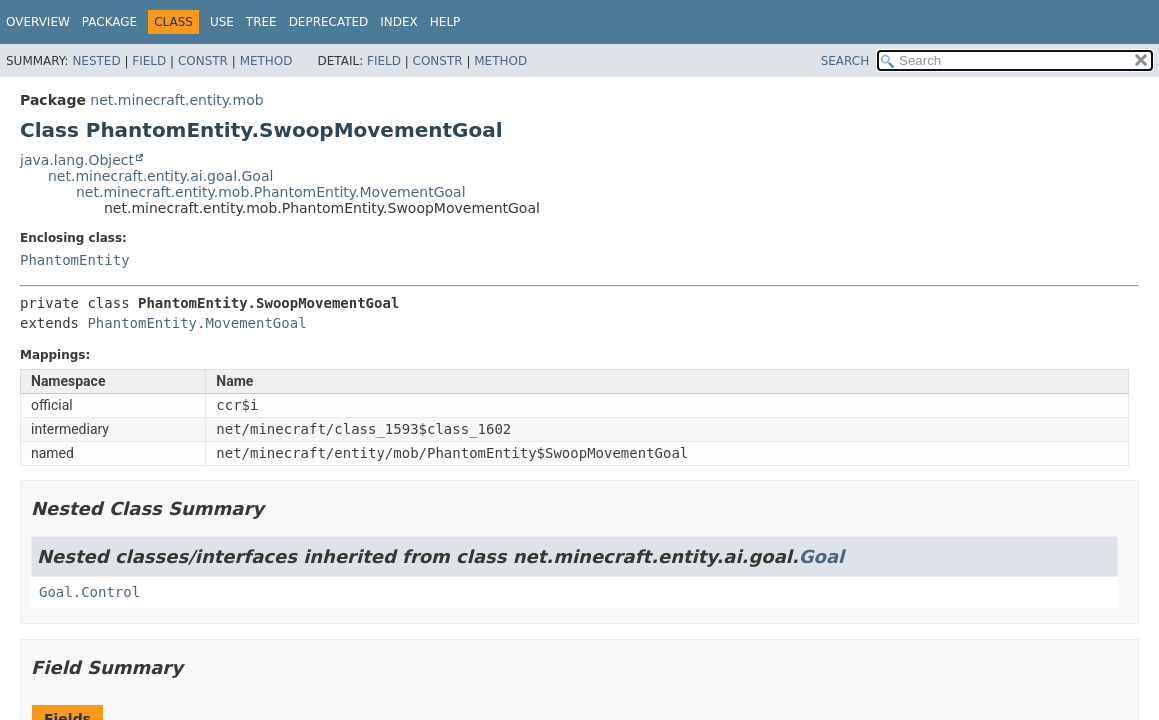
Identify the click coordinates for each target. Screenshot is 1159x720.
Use (222, 22)
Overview (38, 22)
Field (149, 61)
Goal (821, 556)
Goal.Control (89, 592)
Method (266, 61)
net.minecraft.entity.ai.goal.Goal (160, 176)
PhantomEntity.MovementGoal (196, 323)
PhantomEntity (75, 260)
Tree (261, 22)
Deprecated (329, 22)
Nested (96, 61)
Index (399, 22)
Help (445, 22)
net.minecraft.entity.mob (176, 100)
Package (109, 22)
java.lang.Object (77, 160)
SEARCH (845, 61)
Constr (203, 61)
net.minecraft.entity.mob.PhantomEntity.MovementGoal (271, 192)
